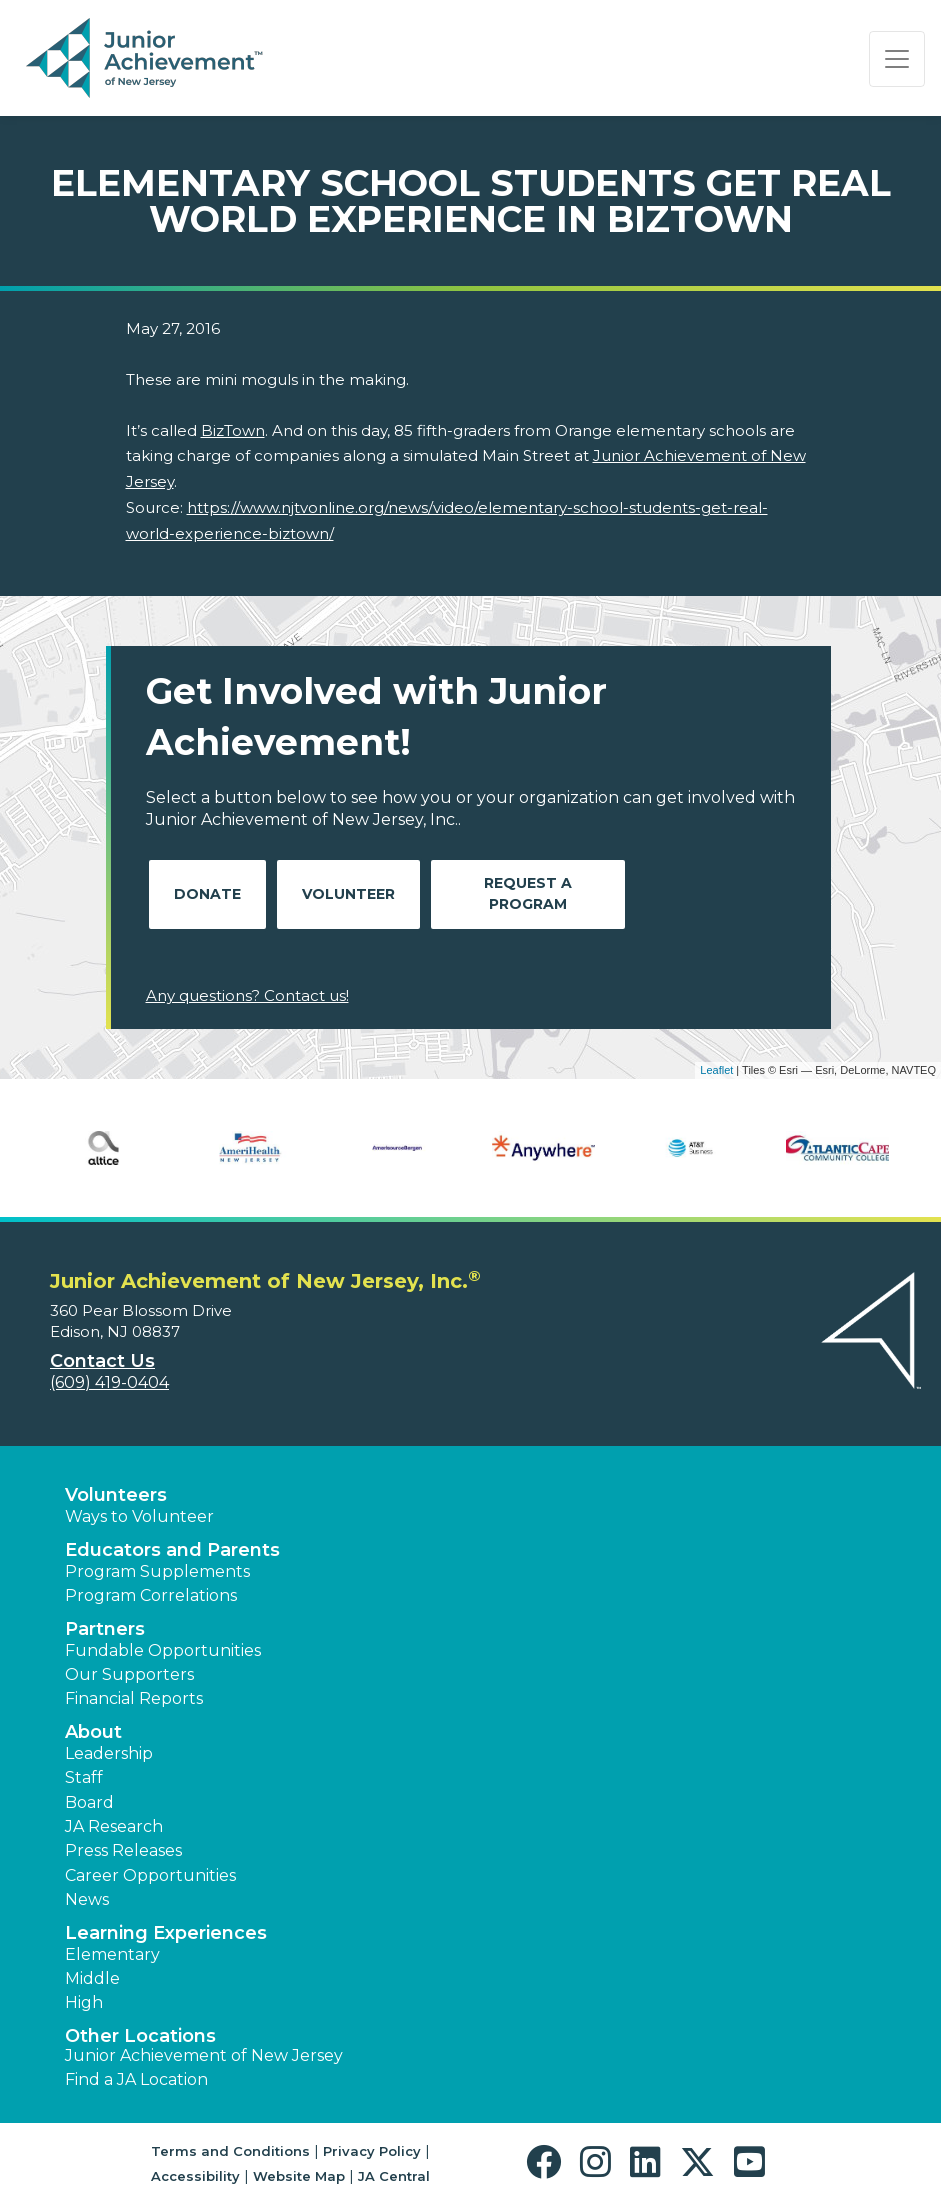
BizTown (233, 430)
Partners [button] (105, 1629)
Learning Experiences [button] (166, 1933)
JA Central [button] (394, 2176)
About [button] (93, 1732)
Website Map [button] (299, 2176)
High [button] (84, 2002)
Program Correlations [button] (151, 1595)
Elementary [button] (112, 1954)
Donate (207, 894)
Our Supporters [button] (129, 1674)
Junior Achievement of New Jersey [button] (204, 2055)
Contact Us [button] (102, 1361)
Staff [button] (84, 1777)
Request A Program (528, 893)
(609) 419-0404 (109, 1382)
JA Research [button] (114, 1826)
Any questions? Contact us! (247, 995)
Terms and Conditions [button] (230, 2151)
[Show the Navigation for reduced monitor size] (897, 59)
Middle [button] (92, 1978)
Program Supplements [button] (157, 1571)
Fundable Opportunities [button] (163, 1650)
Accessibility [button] (195, 2176)
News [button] (87, 1899)
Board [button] (89, 1802)
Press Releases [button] (123, 1850)
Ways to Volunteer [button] (139, 1516)
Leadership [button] (109, 1753)
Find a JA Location (136, 2079)
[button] (548, 2162)
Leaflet (716, 1070)
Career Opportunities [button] (150, 1875)
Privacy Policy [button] (372, 2151)
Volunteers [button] (116, 1495)
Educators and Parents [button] (172, 1550)
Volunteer (348, 894)
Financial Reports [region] (134, 1698)
